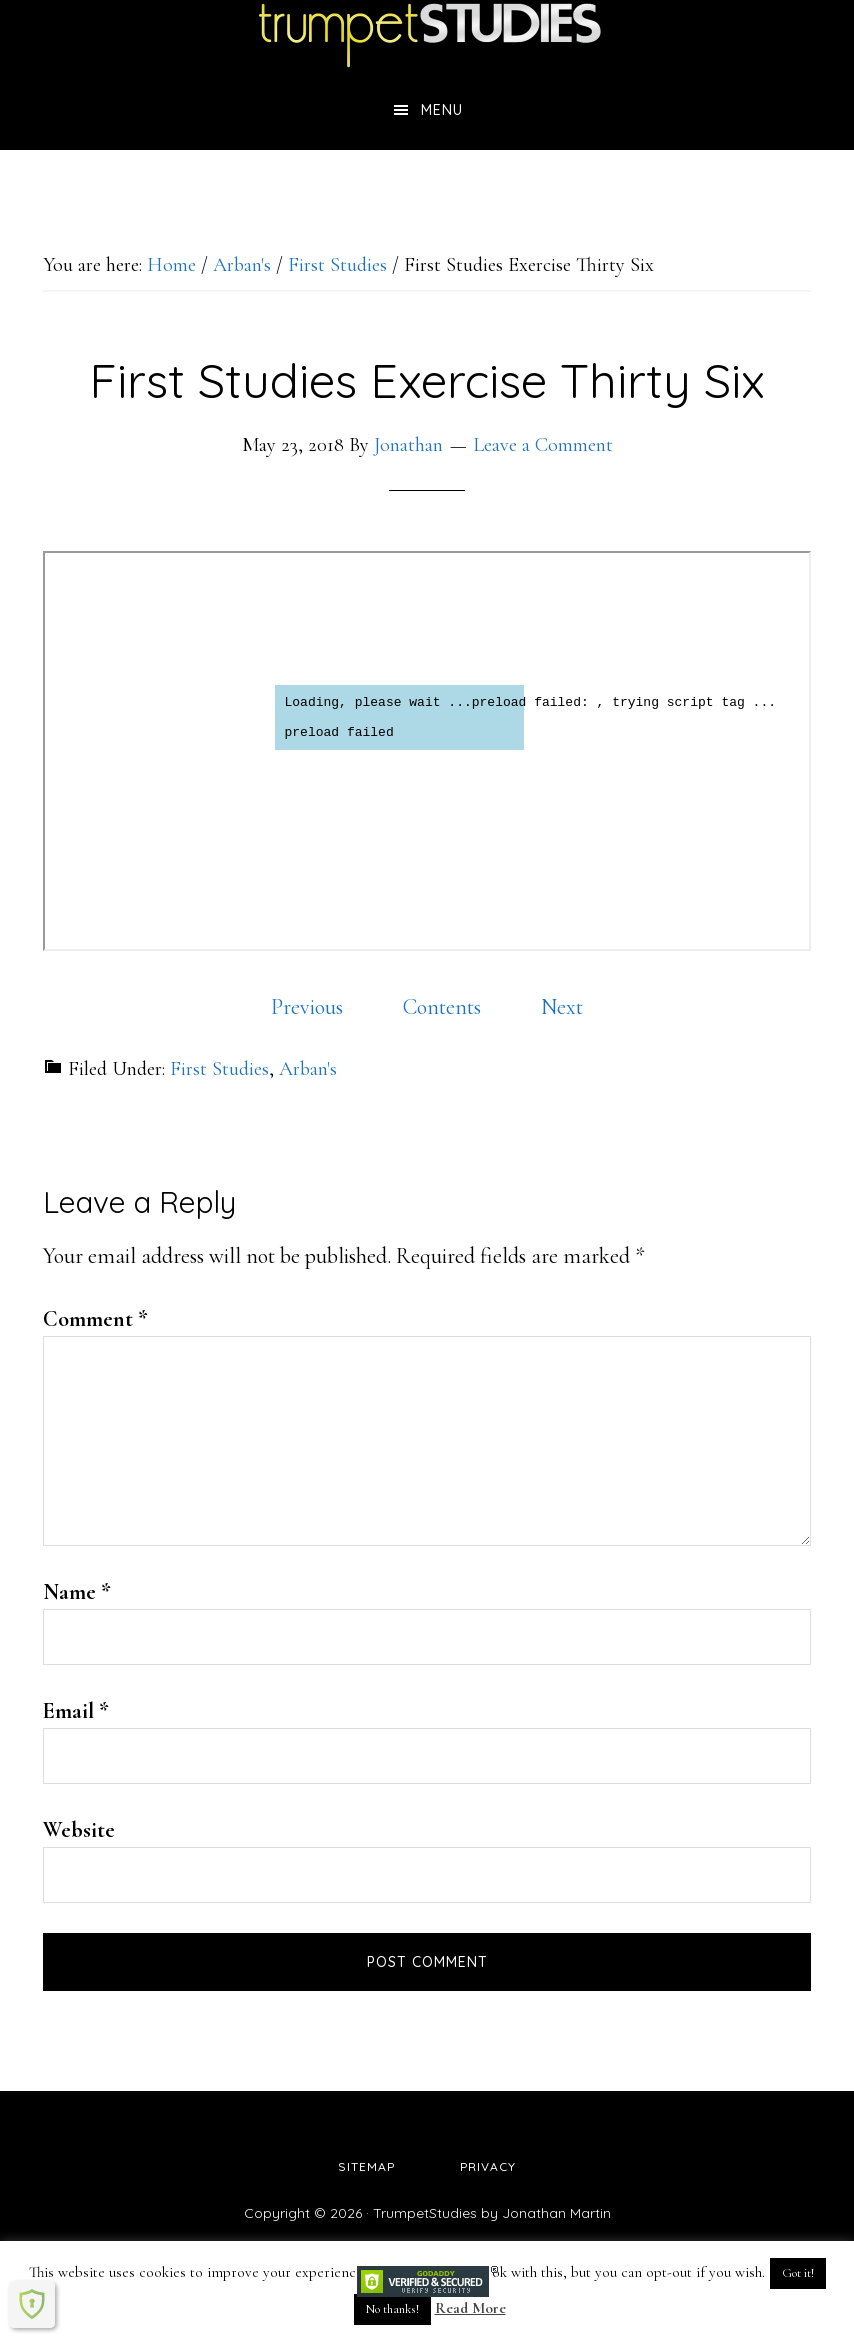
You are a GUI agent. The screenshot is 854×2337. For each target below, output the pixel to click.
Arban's (308, 1069)
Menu (442, 110)
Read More (470, 2308)
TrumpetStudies (427, 35)
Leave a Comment (543, 445)
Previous (307, 1007)
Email (76, 1711)
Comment (95, 1319)
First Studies (219, 1069)
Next (562, 1007)
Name (77, 1592)
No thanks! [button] (392, 2309)
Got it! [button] (798, 2273)
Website (79, 1830)
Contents (442, 1007)
